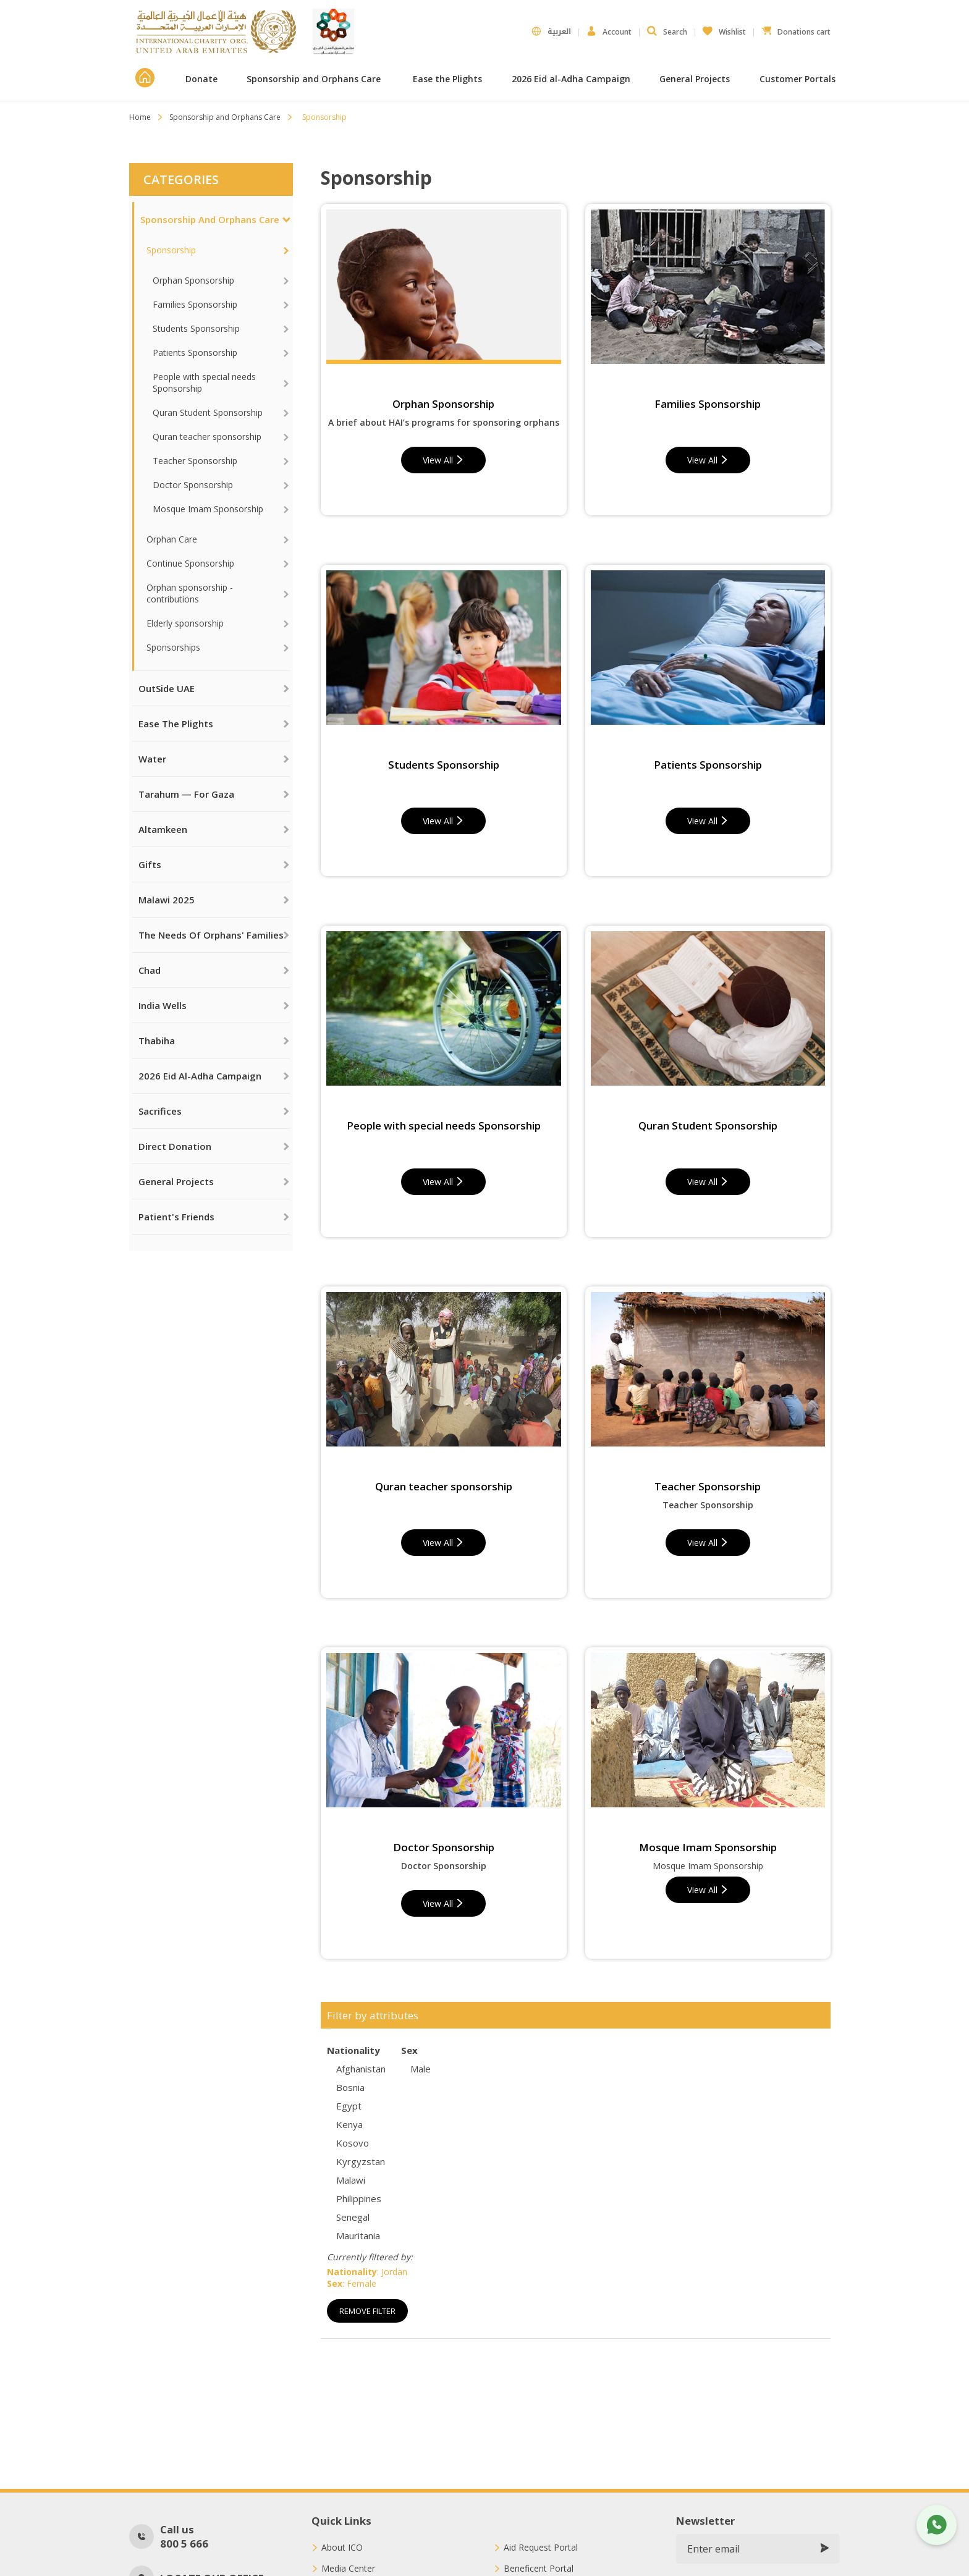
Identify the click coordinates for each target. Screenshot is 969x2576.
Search (667, 31)
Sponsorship (171, 250)
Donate (201, 79)
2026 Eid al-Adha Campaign (571, 79)
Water (152, 759)
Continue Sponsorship (190, 563)
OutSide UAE (166, 688)
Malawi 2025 (166, 899)
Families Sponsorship (195, 304)
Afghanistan (361, 2069)
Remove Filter (367, 2310)
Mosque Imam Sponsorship (208, 509)
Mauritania (358, 2235)
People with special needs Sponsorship (204, 382)
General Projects (694, 79)
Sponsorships (173, 647)
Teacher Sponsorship (195, 461)
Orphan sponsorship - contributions (189, 593)
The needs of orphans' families (211, 935)
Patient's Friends (176, 1216)
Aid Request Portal (541, 2547)
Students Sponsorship (196, 328)
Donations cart (796, 29)
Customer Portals (799, 79)
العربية (551, 31)
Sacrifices (160, 1111)
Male (420, 2069)
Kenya (349, 2124)
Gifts (149, 864)
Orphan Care (171, 539)
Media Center (348, 2568)
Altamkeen (162, 829)
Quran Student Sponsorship (208, 412)
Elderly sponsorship (185, 623)
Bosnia (350, 2087)
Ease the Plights (447, 79)
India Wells (162, 1005)
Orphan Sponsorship (193, 280)
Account (609, 31)
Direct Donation (174, 1146)
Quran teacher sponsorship (207, 436)
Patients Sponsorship (195, 352)
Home (140, 117)
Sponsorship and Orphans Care (315, 79)
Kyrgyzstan (360, 2161)
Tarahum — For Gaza (186, 794)
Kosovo (352, 2143)
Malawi (350, 2180)
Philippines (358, 2198)
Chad (149, 970)
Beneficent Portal (538, 2568)
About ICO (342, 2547)
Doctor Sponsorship (193, 485)
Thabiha (156, 1040)
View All (443, 460)
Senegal (353, 2217)
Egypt (349, 2106)
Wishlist (724, 29)
